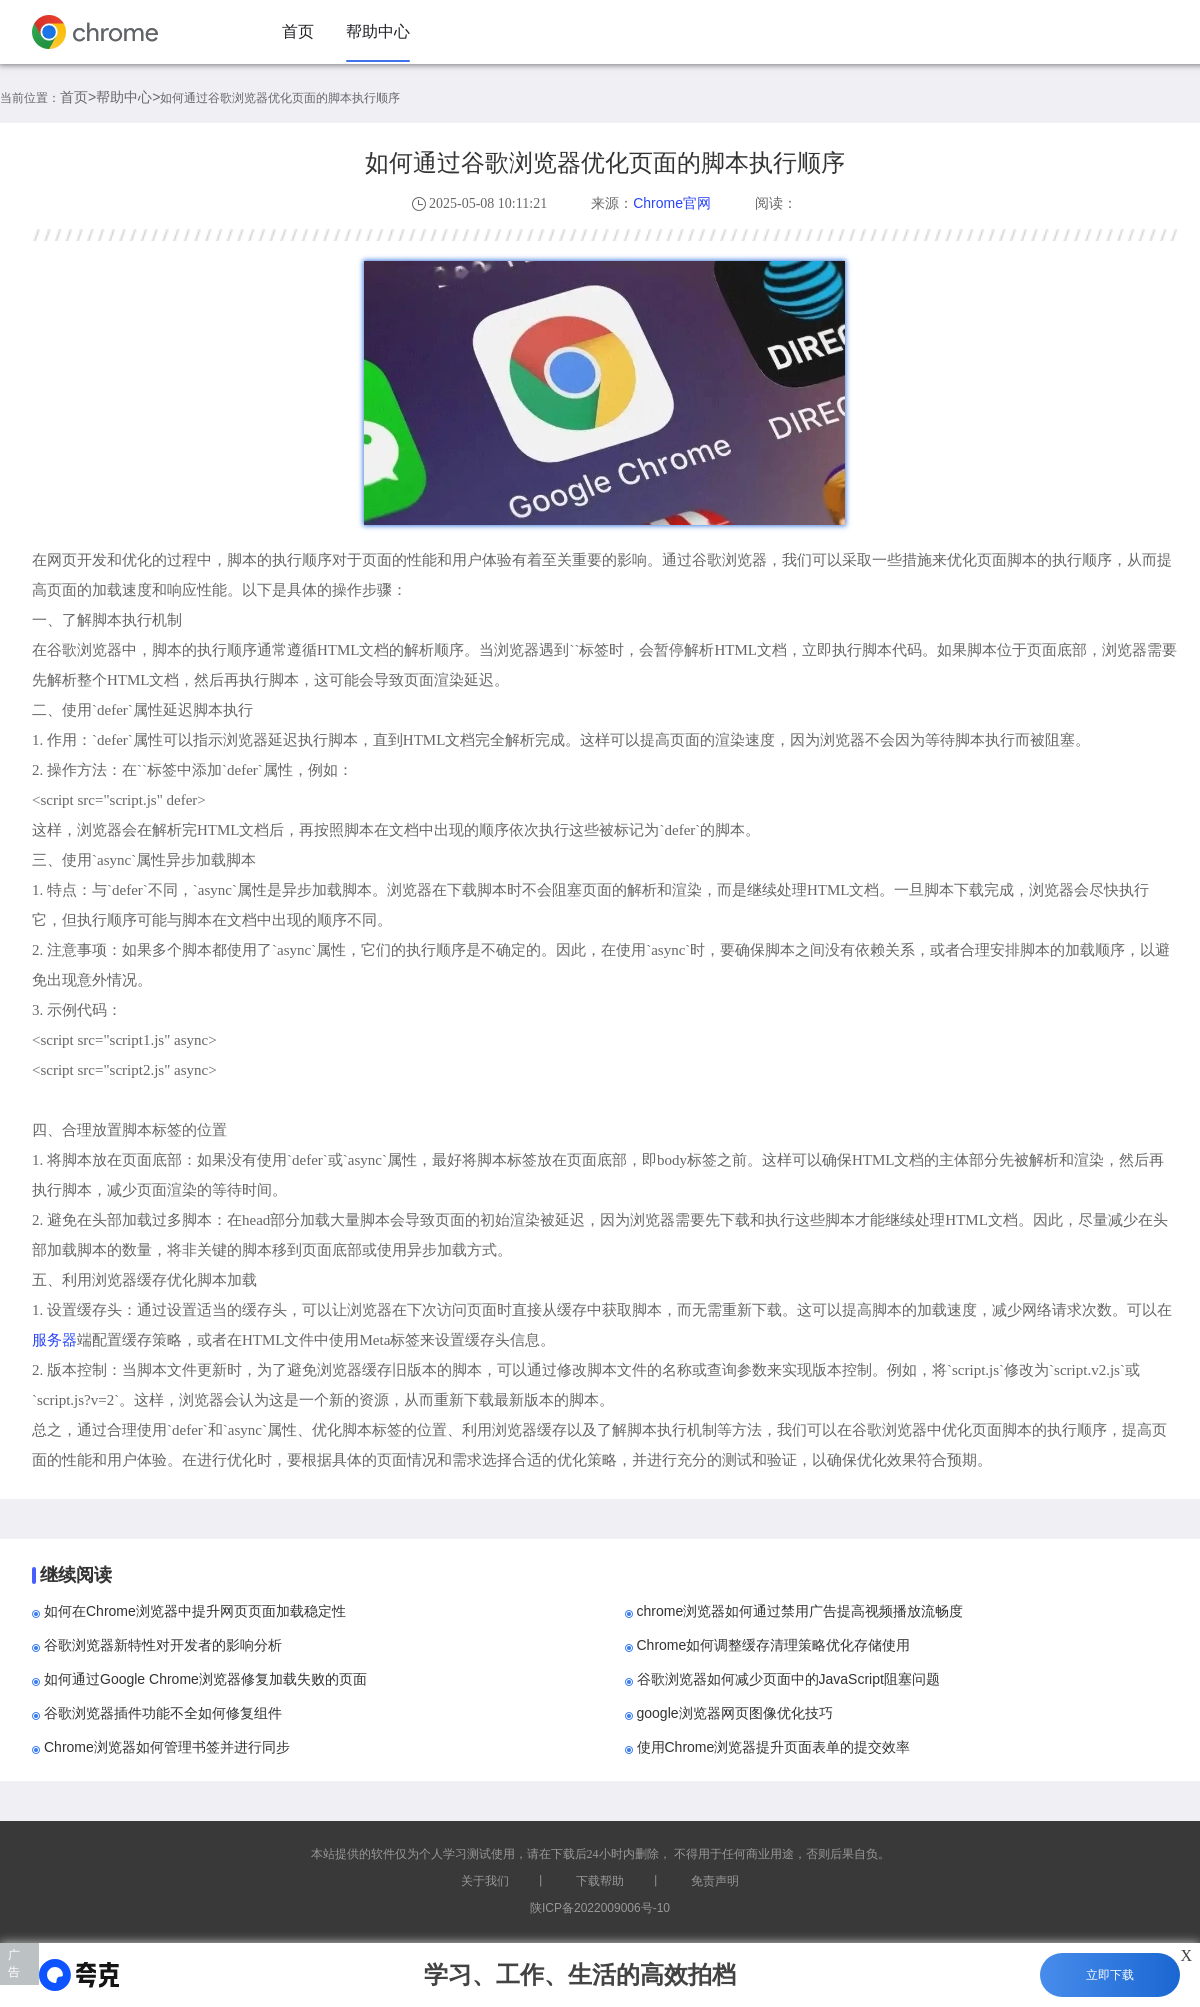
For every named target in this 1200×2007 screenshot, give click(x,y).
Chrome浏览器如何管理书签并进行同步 (167, 1747)
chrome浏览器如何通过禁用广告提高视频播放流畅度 (800, 1611)
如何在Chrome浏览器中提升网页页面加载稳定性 (195, 1611)
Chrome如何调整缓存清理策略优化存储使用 (774, 1645)
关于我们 (485, 1881)
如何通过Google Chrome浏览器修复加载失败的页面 (205, 1679)
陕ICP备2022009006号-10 (600, 1908)
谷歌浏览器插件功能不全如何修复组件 (163, 1713)
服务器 (54, 1339)
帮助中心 (378, 31)
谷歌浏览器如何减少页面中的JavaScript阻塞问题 (788, 1679)
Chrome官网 (672, 203)
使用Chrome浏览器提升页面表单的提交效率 (774, 1747)
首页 (298, 31)
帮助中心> (128, 97)
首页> (78, 97)
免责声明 (715, 1881)
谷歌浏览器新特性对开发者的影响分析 (163, 1645)
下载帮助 (600, 1881)
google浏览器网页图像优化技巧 (735, 1713)
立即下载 (1110, 1975)
